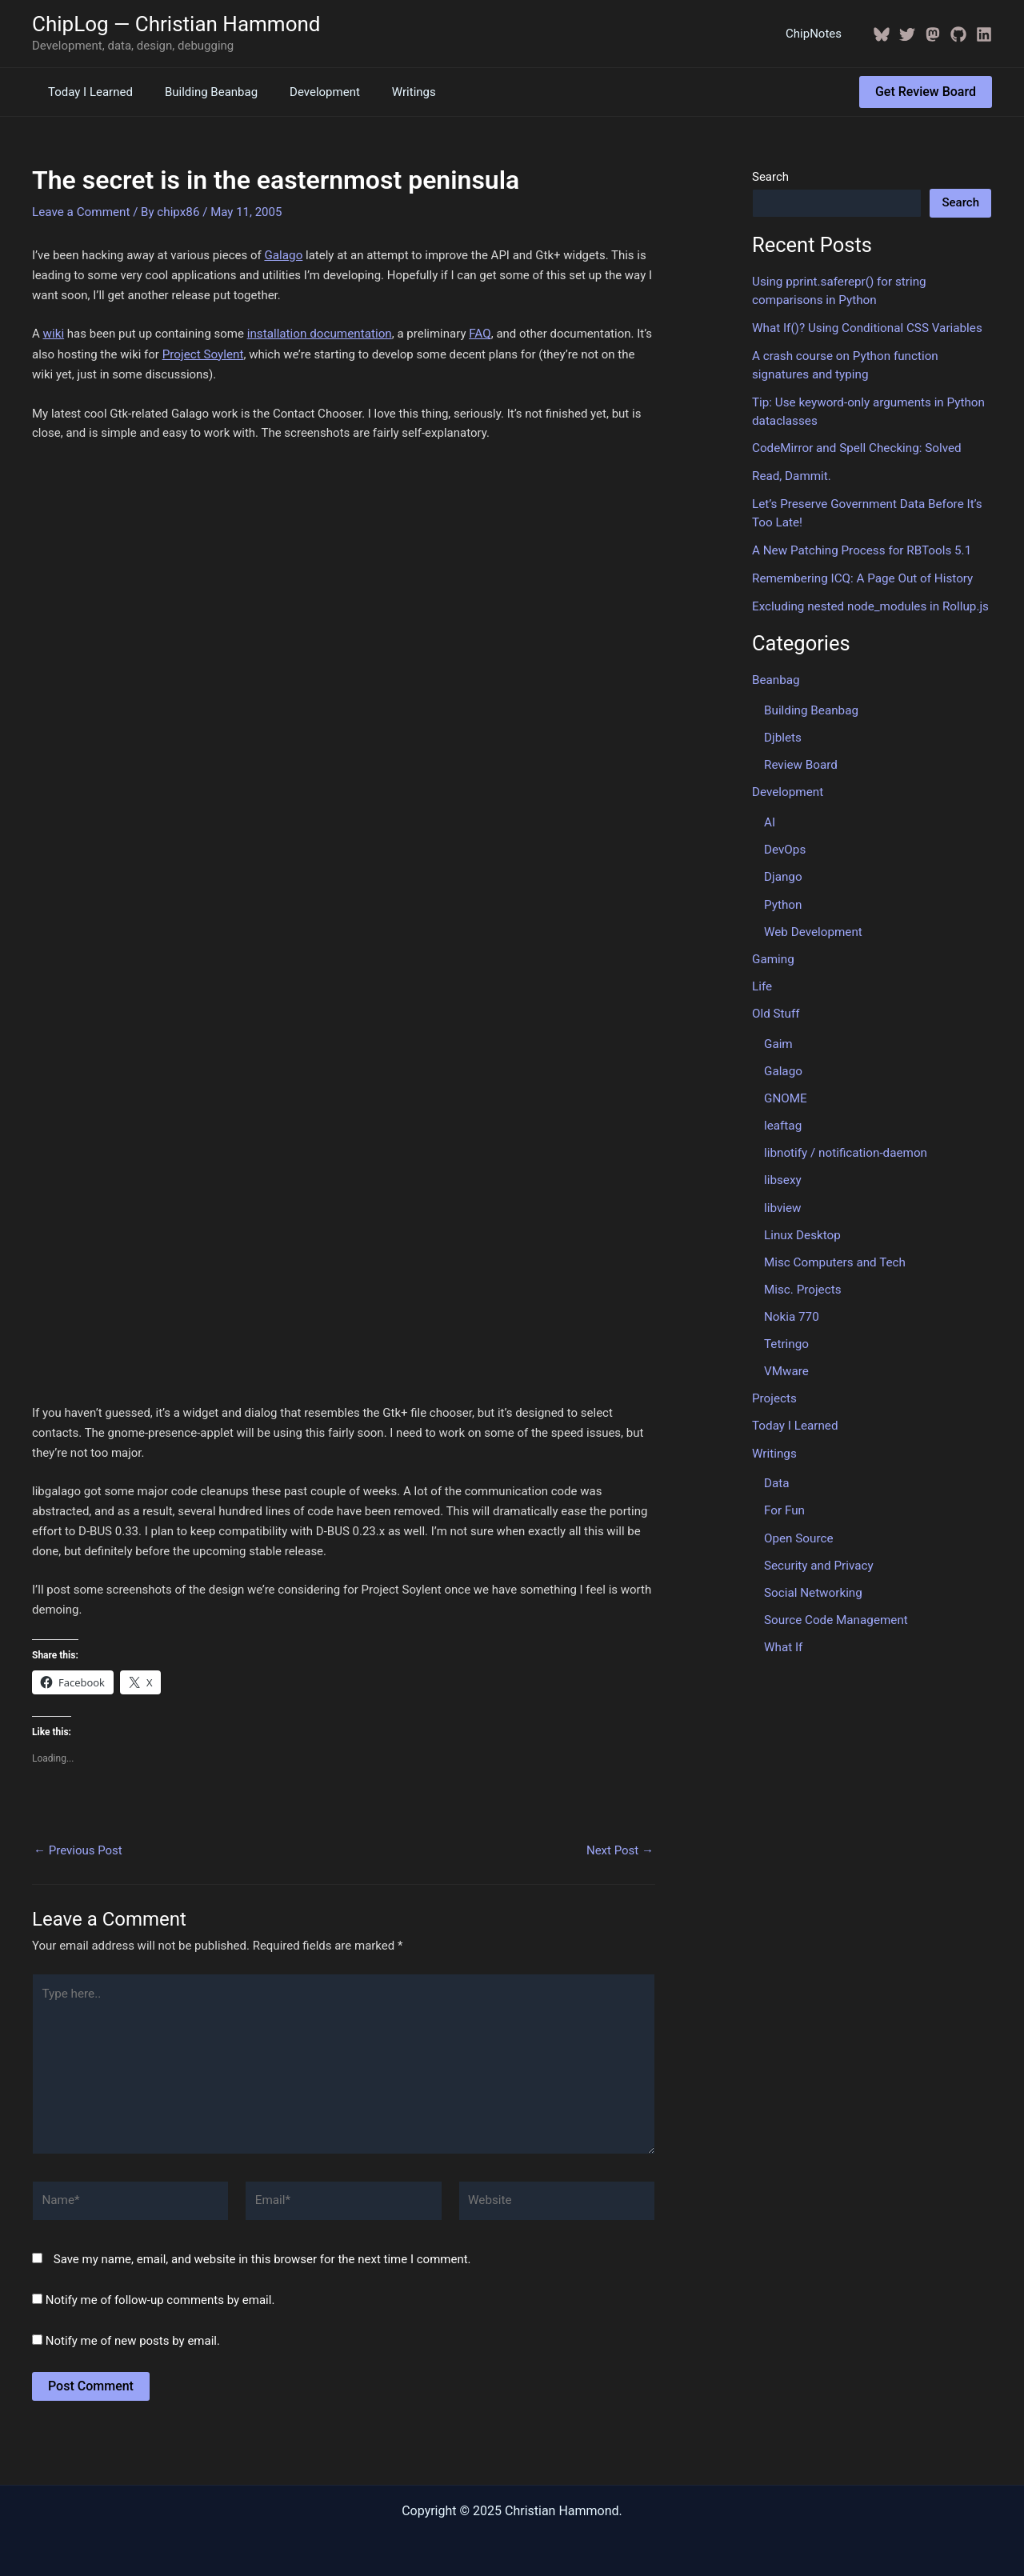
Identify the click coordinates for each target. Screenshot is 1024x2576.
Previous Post (78, 1848)
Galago (283, 254)
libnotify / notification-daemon (844, 1144)
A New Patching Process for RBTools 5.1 (860, 547)
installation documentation (317, 333)
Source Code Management (835, 1606)
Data (776, 1471)
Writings (386, 92)
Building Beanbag (199, 92)
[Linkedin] (984, 34)
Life (762, 979)
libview (782, 1198)
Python (783, 898)
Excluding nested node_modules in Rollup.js (868, 602)
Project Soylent (202, 353)
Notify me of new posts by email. (133, 2335)
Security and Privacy (818, 1552)
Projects (774, 1387)
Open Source (798, 1525)
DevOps (784, 844)
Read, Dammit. (791, 473)
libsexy (782, 1171)
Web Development (812, 925)
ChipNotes (818, 33)
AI (769, 817)
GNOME (785, 1090)
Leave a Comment (80, 211)
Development (305, 92)
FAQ (477, 333)
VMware (786, 1360)
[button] (925, 92)
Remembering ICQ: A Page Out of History (861, 574)
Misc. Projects (802, 1279)
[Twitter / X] (907, 34)
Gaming (773, 952)
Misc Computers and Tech (833, 1252)
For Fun (784, 1498)
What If (783, 1633)
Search (770, 177)
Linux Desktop (801, 1225)
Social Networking (812, 1579)
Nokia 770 (791, 1306)
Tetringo (786, 1333)
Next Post (620, 1848)
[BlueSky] (882, 34)
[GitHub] (958, 34)
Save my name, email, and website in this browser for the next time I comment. (262, 2253)
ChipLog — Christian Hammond (176, 24)
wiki (53, 333)
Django (783, 871)
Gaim (778, 1036)
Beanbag (775, 676)
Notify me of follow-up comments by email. (160, 2294)
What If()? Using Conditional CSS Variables (865, 327)
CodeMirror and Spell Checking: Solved (855, 446)
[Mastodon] (933, 34)
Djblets (782, 733)
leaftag (782, 1117)
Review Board (800, 760)
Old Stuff (775, 1006)
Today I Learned (86, 92)
